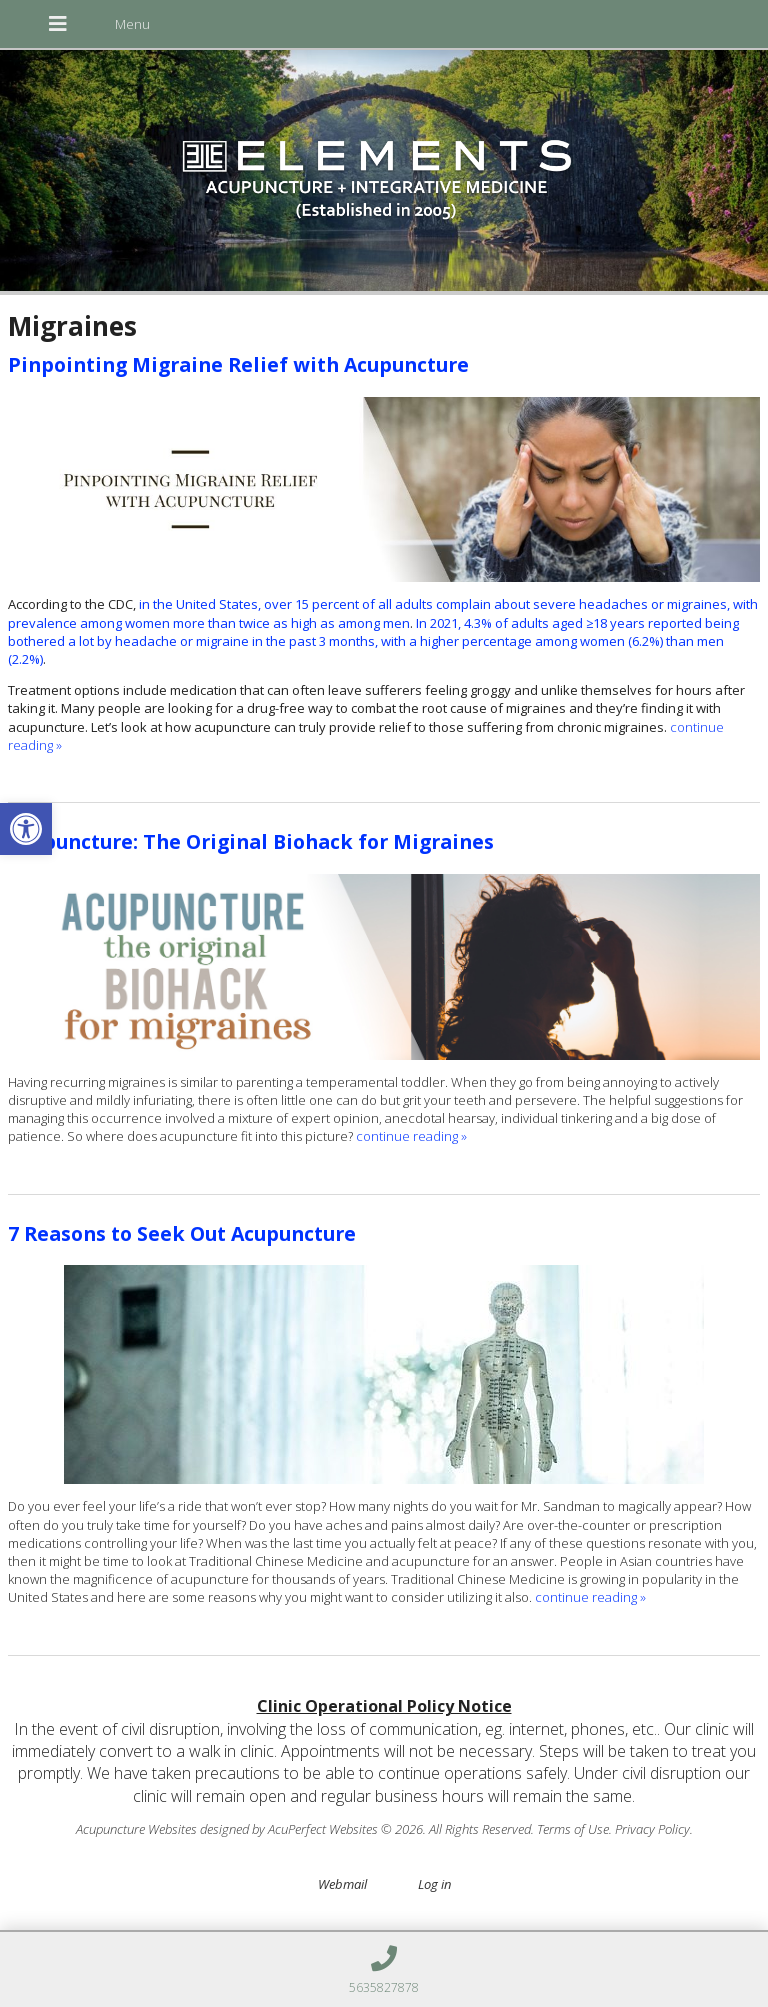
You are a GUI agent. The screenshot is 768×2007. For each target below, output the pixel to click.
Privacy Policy (652, 1829)
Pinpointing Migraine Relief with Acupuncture (238, 364)
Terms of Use (573, 1829)
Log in (434, 1884)
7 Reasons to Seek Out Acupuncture (182, 1233)
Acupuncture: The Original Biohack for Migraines (251, 841)
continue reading (411, 1136)
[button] (26, 829)
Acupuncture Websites (136, 1829)
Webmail (342, 1884)
